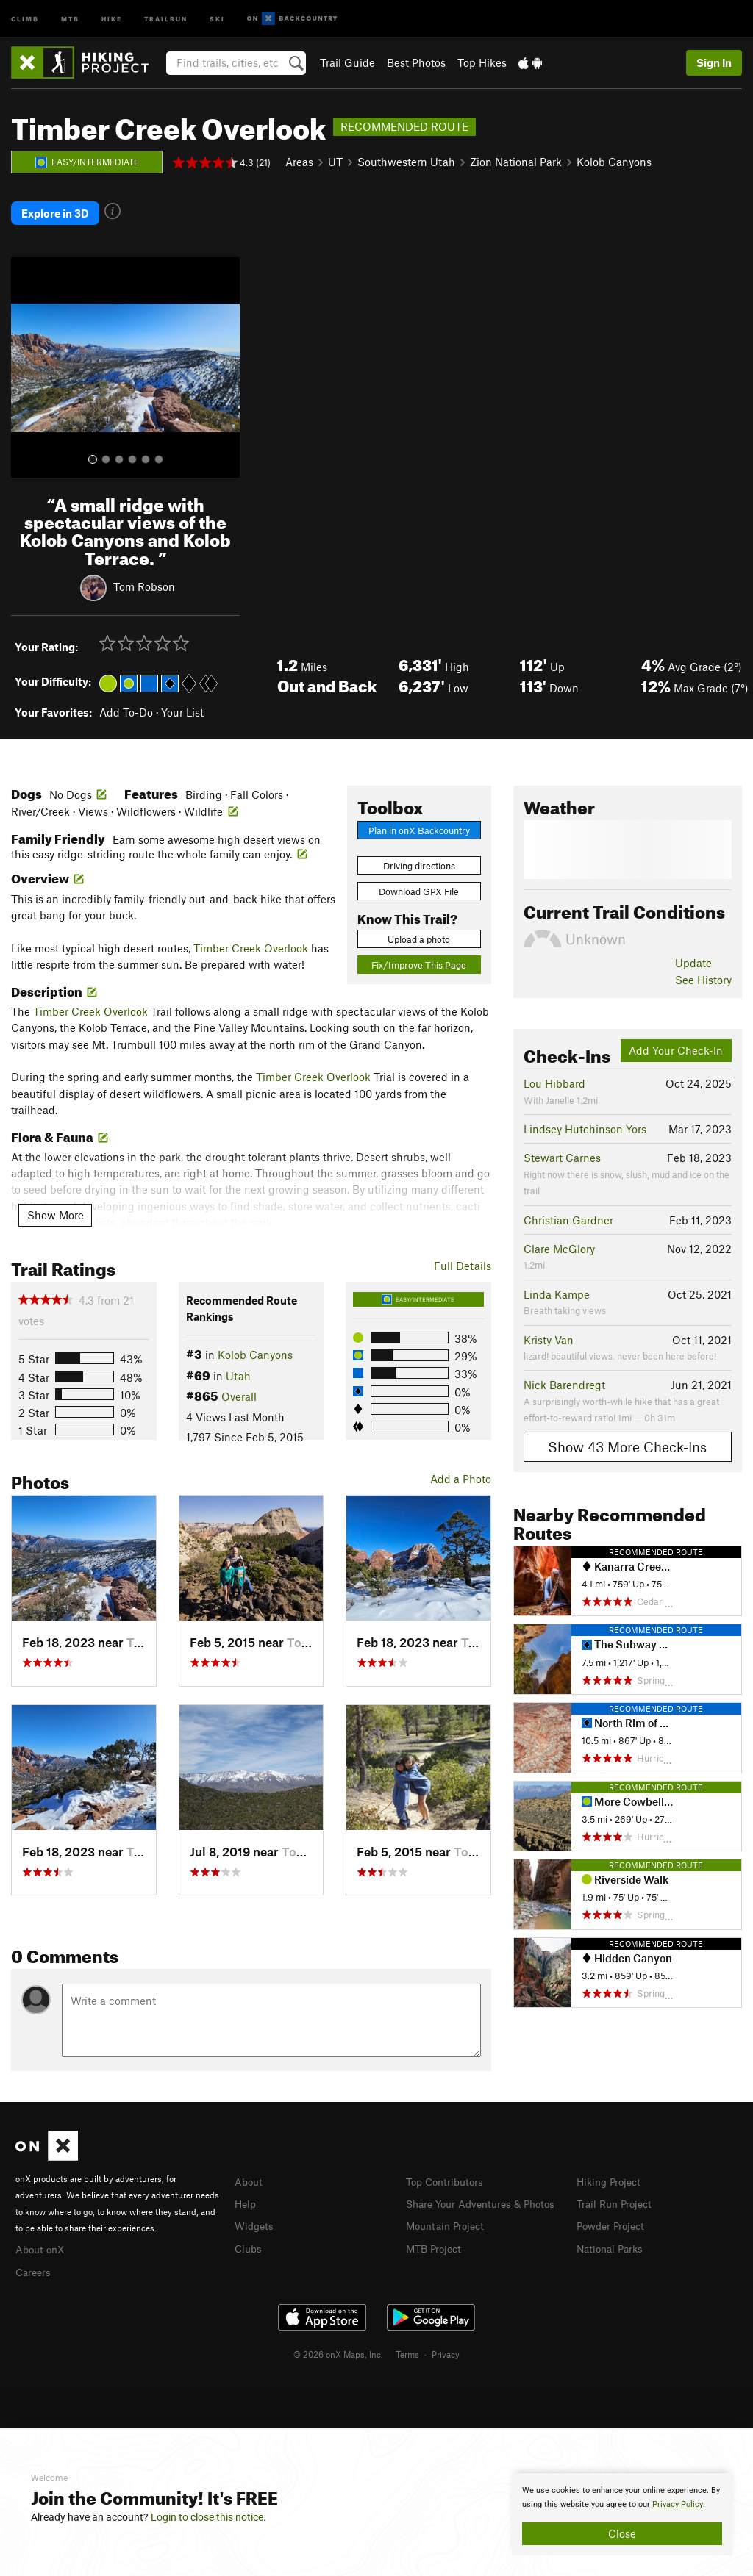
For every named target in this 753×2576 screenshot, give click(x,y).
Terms (407, 2344)
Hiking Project (611, 2174)
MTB (70, 18)
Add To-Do (126, 704)
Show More (55, 1207)
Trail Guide (347, 62)
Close (622, 2533)
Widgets (255, 2217)
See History (703, 972)
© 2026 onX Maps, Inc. (338, 2344)
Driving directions (419, 859)
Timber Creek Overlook (250, 941)
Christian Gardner (568, 1212)
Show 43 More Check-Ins (627, 1440)
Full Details (462, 1259)
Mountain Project (448, 2233)
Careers (34, 2263)
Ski (217, 18)
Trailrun (166, 18)
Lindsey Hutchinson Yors (585, 1122)
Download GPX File (419, 885)
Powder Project (614, 2217)
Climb (25, 18)
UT (335, 161)
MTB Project (436, 2255)
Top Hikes (482, 62)
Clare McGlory (559, 1242)
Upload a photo (419, 932)
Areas (299, 161)
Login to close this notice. (208, 2517)
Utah (238, 1368)
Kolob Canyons (614, 161)
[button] (25, 361)
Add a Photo (460, 1472)
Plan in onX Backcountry (419, 823)
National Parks (613, 2238)
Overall (239, 1389)
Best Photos (416, 62)
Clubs (249, 2238)
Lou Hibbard (554, 1076)
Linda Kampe (557, 1287)
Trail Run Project (617, 2196)
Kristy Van (549, 1332)
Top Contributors (448, 2174)
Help (246, 2196)
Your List (182, 704)
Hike (111, 18)
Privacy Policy (677, 2504)
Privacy (446, 2344)
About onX (41, 2241)
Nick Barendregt (564, 1378)
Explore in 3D (55, 209)
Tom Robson (144, 579)
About (250, 2174)
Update (693, 956)
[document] (622, 2514)
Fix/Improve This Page (418, 958)
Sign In (714, 62)
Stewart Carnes (562, 1151)
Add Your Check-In (676, 1043)
